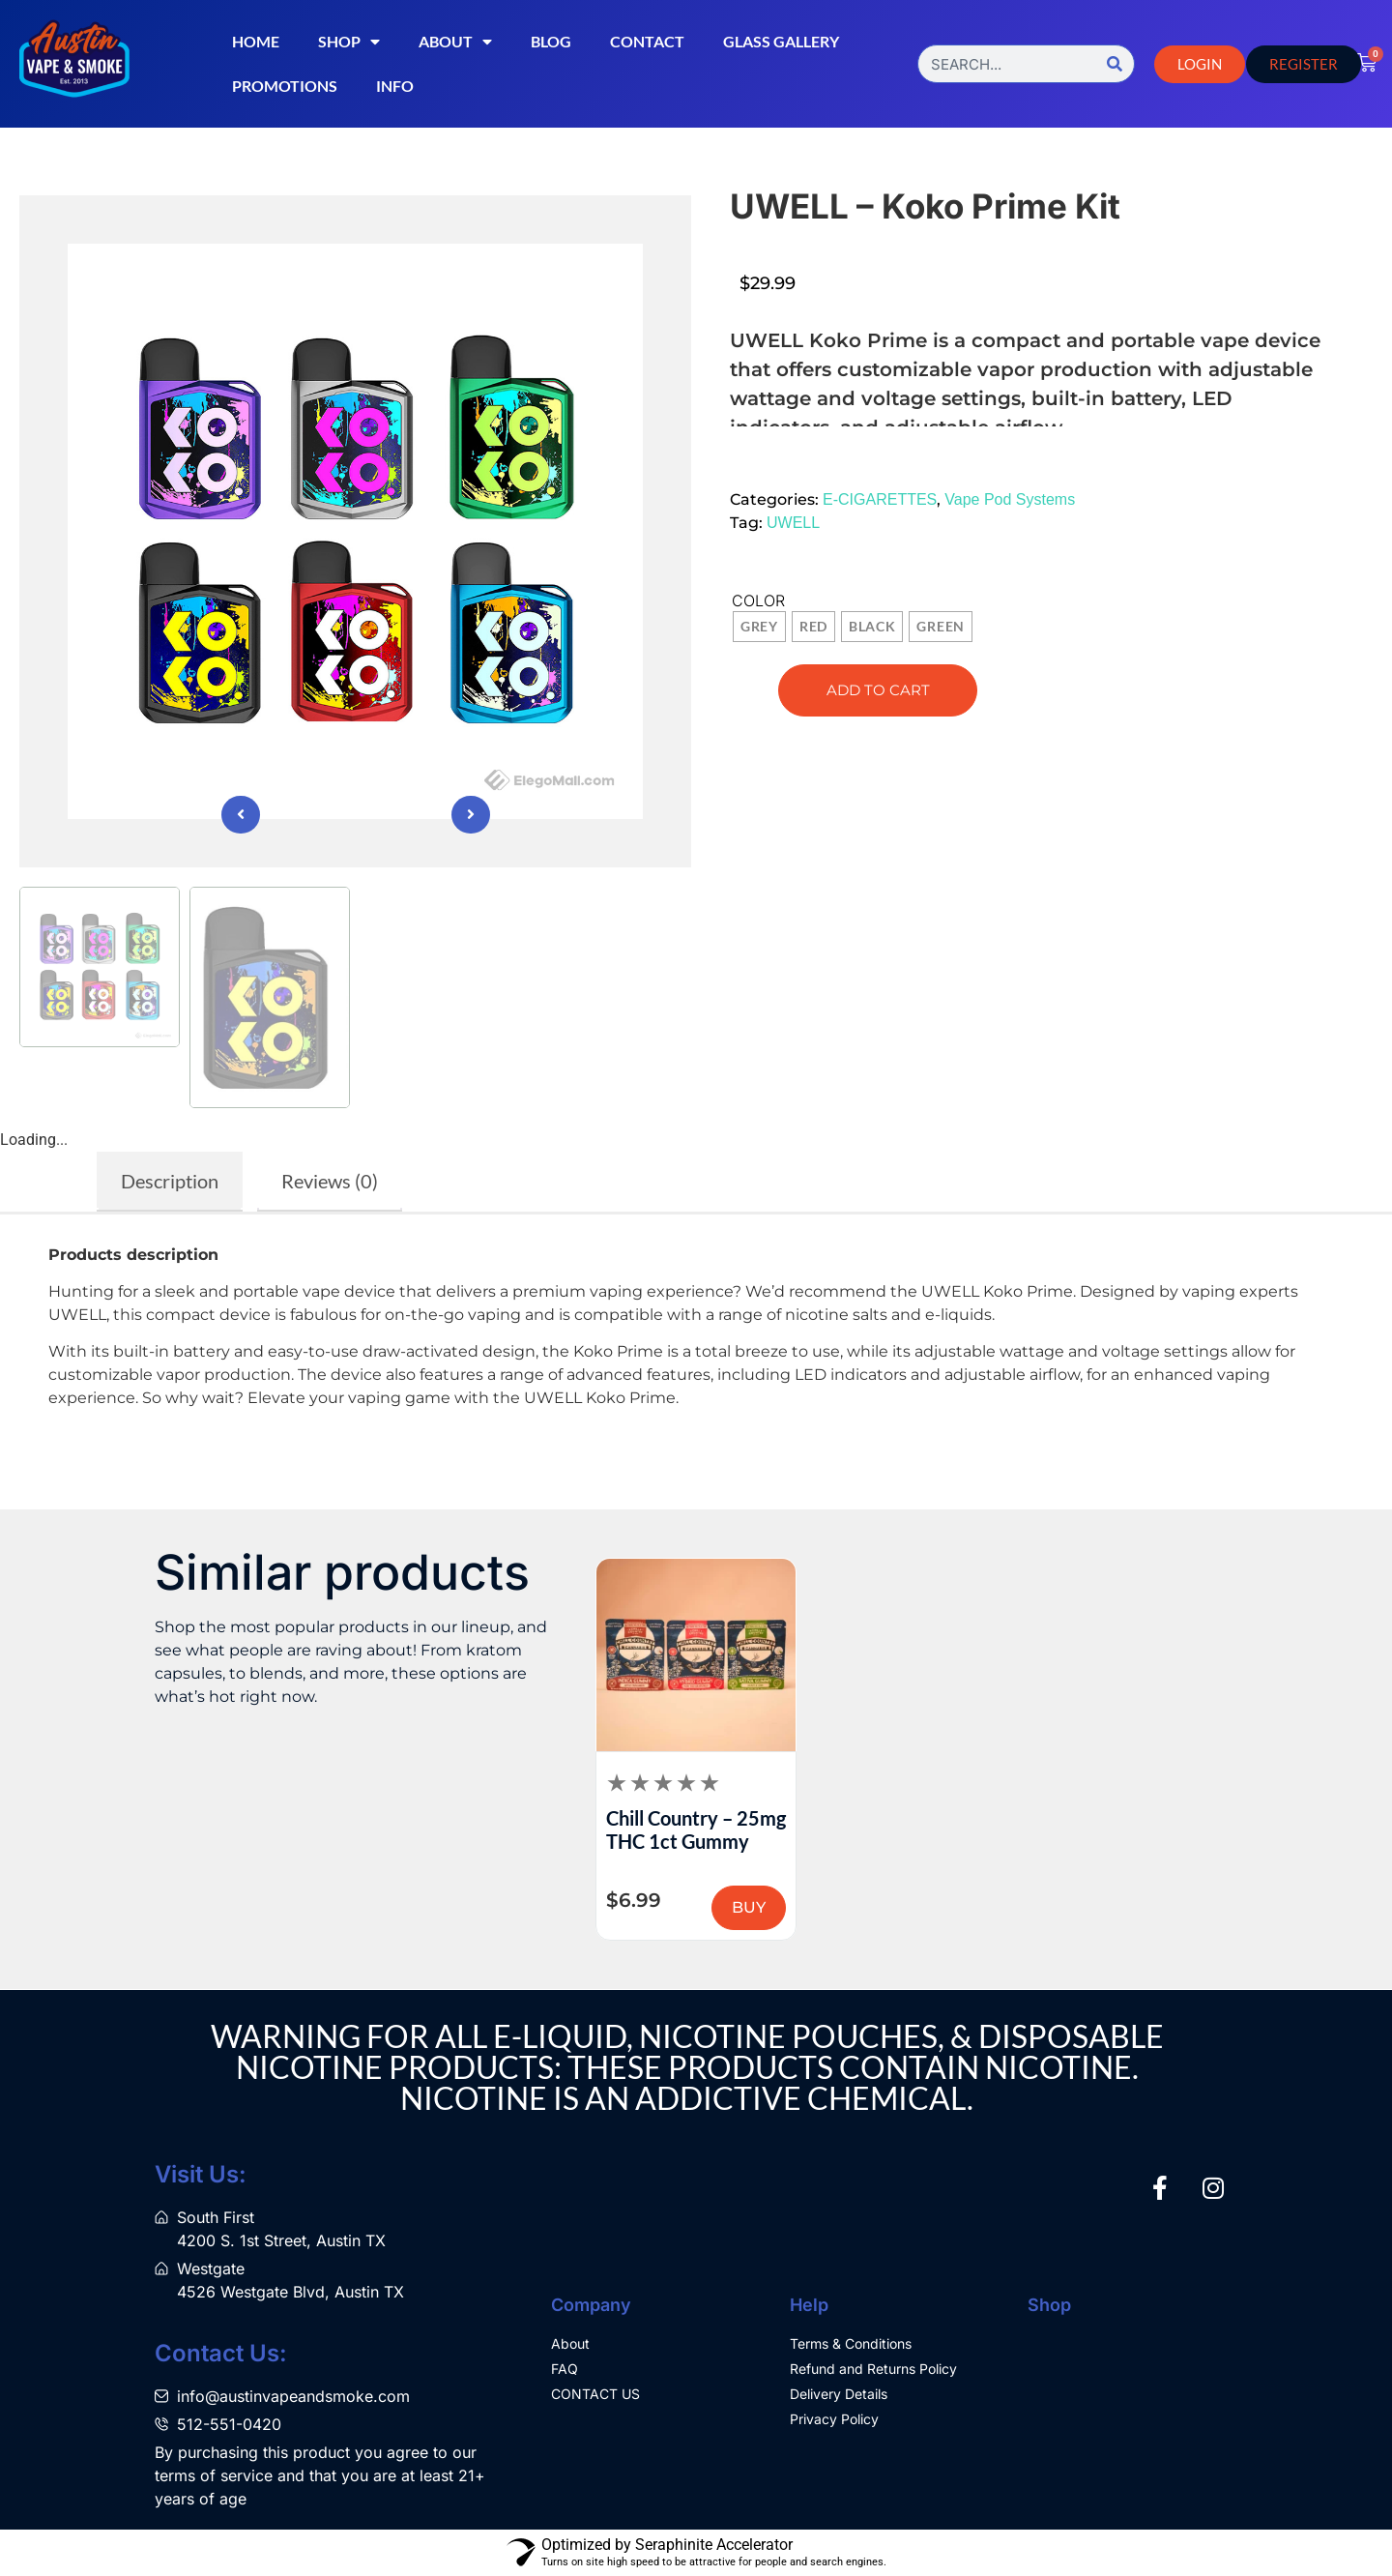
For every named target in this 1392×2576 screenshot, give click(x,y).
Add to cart (878, 690)
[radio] (759, 626)
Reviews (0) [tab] (329, 1180)
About (455, 41)
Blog (551, 41)
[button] (778, 457)
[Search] (1114, 63)
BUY (749, 1907)
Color (758, 600)
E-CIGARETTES (880, 499)
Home (255, 41)
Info (395, 85)
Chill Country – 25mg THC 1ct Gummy (696, 1829)
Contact (647, 41)
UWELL (793, 522)
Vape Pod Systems (1009, 499)
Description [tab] (169, 1180)
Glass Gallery (781, 41)
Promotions (284, 85)
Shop (349, 41)
